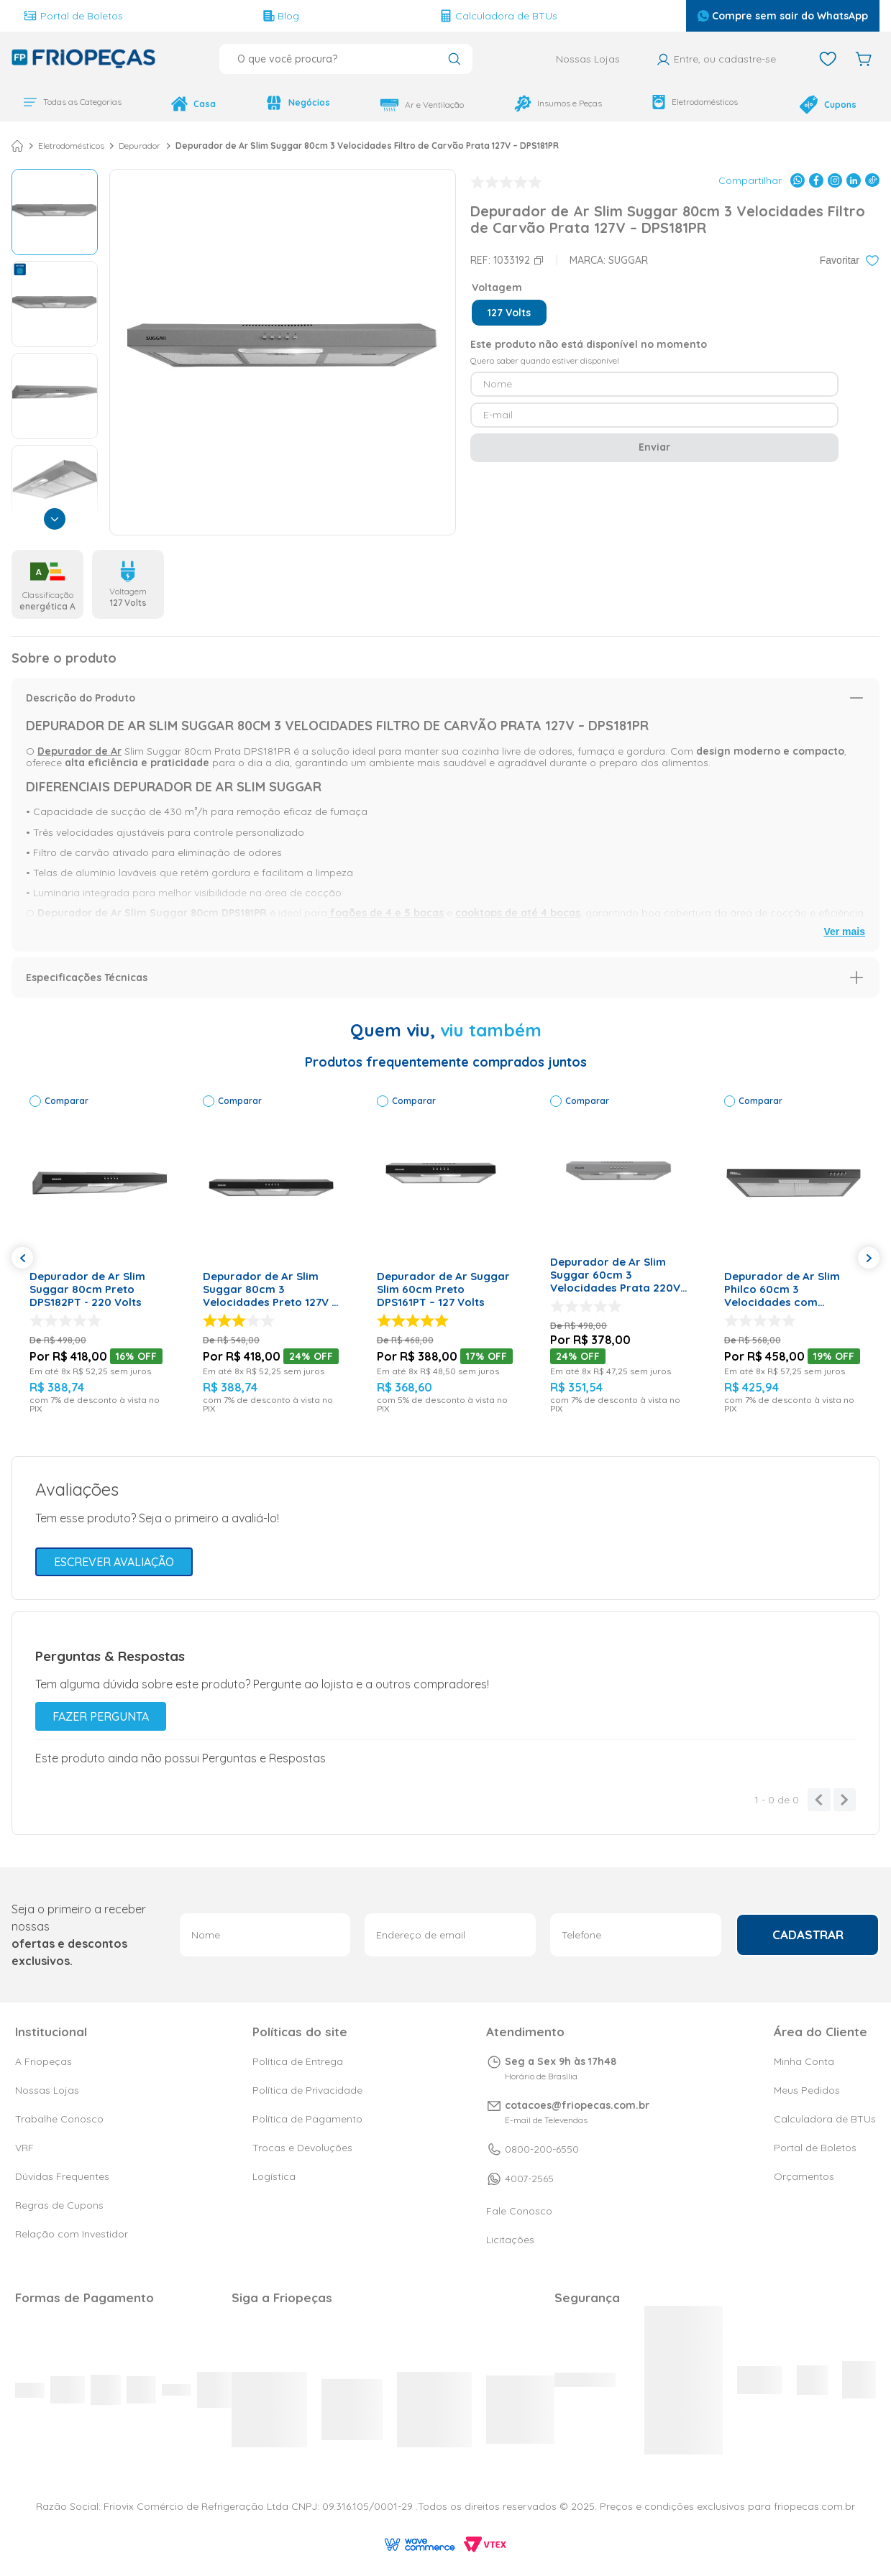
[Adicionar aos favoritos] (849, 261)
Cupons (827, 104)
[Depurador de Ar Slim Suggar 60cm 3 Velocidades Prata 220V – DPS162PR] (618, 1255)
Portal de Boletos (73, 16)
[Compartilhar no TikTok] (872, 181)
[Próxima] (54, 519)
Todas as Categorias (72, 102)
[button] (509, 313)
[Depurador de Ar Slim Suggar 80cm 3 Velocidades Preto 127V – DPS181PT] (271, 1255)
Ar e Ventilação (422, 105)
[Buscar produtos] (454, 60)
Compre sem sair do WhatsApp (783, 15)
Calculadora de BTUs (498, 15)
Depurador (139, 146)
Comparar (66, 1101)
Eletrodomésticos (695, 102)
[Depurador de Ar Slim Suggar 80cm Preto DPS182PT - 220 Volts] (98, 1255)
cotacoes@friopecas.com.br (577, 2105)
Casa (193, 104)
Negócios (297, 103)
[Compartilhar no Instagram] (835, 181)
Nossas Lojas (588, 58)
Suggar (628, 261)
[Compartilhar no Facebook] (816, 181)
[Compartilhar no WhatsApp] (797, 181)
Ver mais (844, 932)
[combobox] (345, 59)
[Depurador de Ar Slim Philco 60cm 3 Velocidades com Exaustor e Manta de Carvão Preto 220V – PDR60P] (793, 1255)
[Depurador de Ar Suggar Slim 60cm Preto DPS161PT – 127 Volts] (445, 1255)
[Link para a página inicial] (17, 146)
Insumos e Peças (558, 103)
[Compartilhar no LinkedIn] (853, 181)
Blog (281, 15)
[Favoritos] (828, 59)
